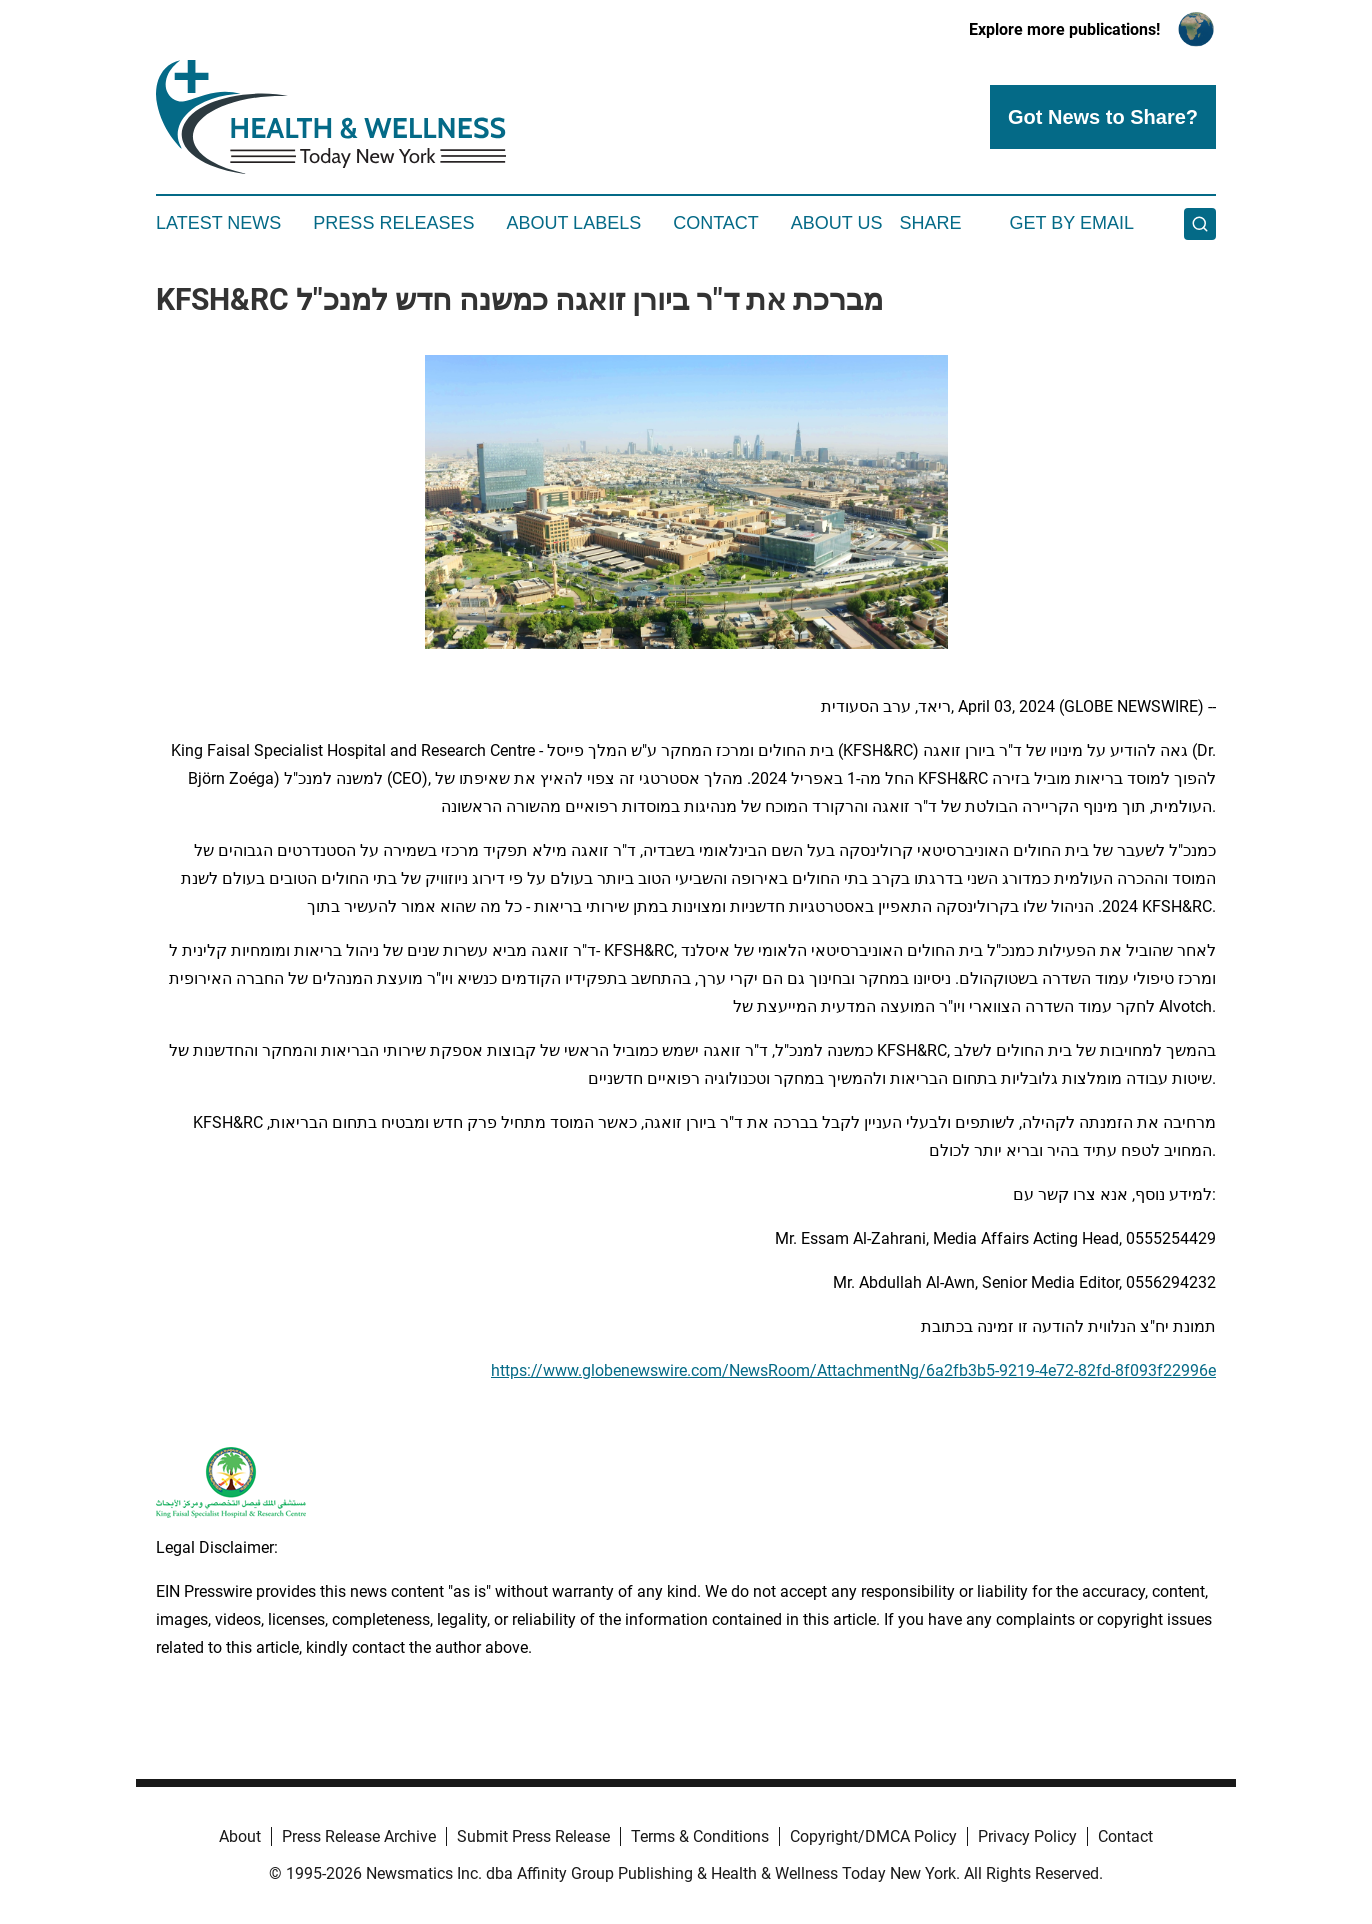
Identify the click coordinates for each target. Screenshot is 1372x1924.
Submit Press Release (533, 1836)
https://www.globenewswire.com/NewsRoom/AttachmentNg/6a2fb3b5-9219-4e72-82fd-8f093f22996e (853, 1370)
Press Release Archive (359, 1836)
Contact (716, 223)
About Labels (573, 223)
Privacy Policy (1027, 1836)
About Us (837, 223)
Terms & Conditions (700, 1836)
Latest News (218, 223)
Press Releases (393, 223)
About (240, 1836)
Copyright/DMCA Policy (873, 1836)
